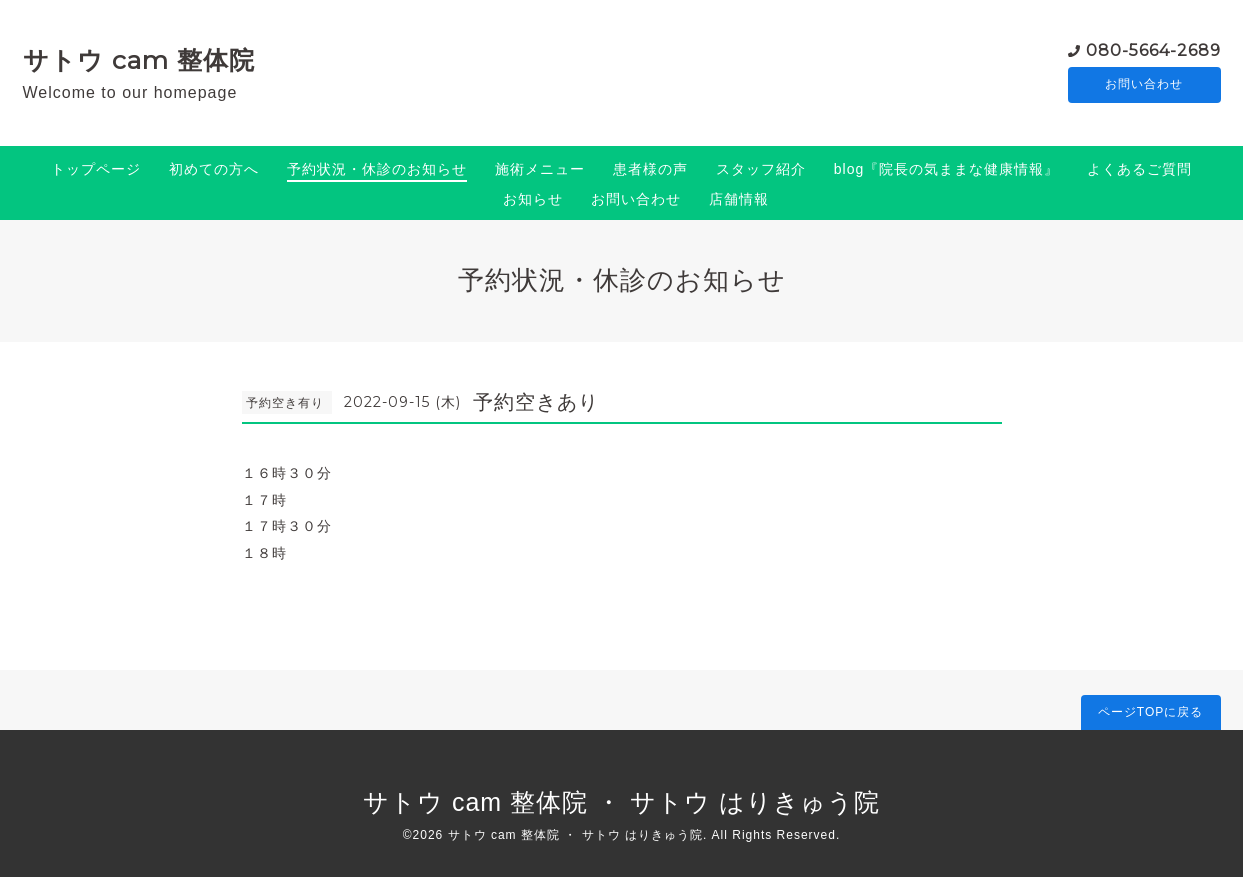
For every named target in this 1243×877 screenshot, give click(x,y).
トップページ (96, 169)
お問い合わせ (1144, 85)
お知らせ (533, 199)
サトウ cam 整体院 (139, 60)
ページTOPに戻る (1150, 712)
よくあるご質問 (1139, 169)
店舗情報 (739, 199)
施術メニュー (540, 169)
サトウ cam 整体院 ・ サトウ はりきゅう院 (621, 802)
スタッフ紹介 (761, 169)
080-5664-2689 (1153, 49)
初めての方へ (214, 169)
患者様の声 (650, 169)
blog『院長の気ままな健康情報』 (946, 169)
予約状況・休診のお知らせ (377, 169)
